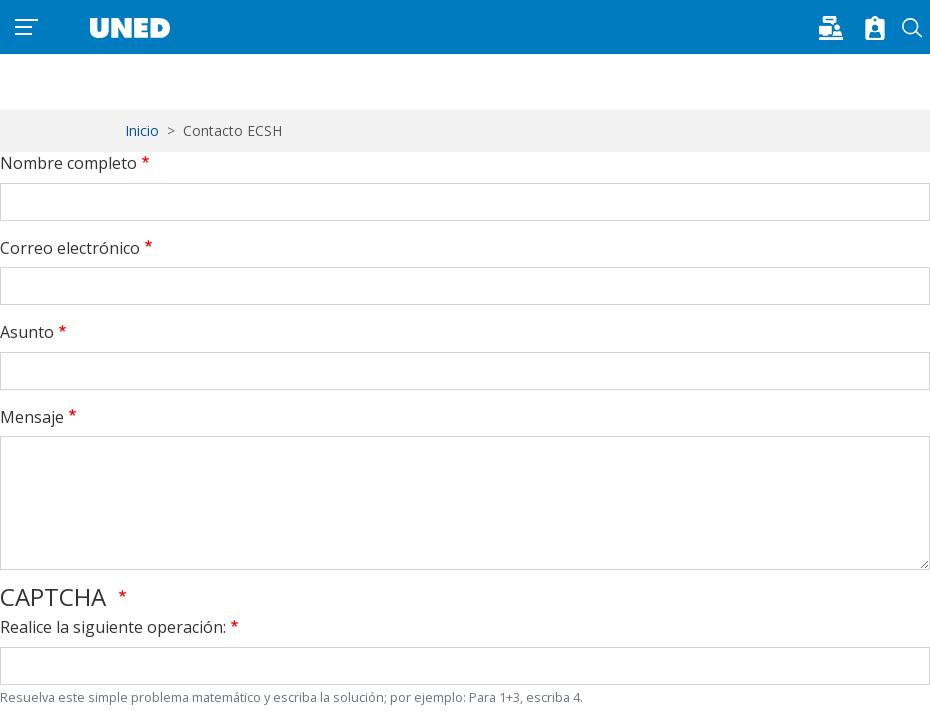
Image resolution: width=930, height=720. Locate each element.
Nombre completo (68, 163)
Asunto (27, 332)
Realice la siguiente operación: (113, 627)
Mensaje (32, 417)
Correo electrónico (70, 248)
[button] (837, 26)
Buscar (912, 28)
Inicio (142, 130)
